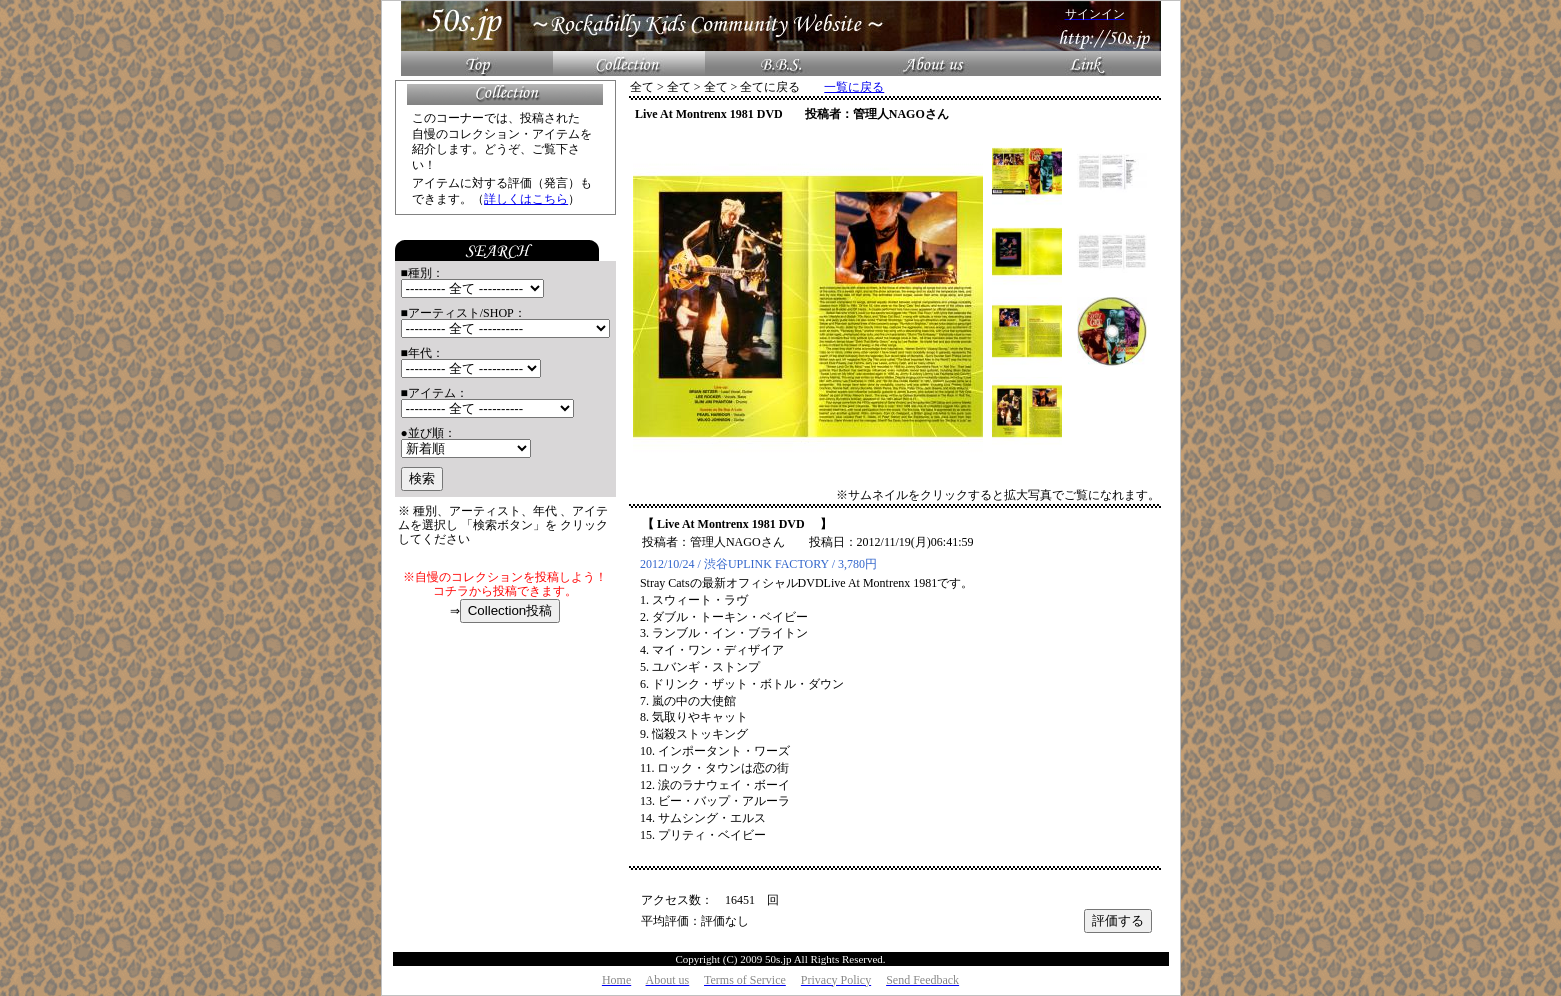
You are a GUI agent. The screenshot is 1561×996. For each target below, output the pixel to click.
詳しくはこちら (526, 199)
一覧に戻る (854, 87)
